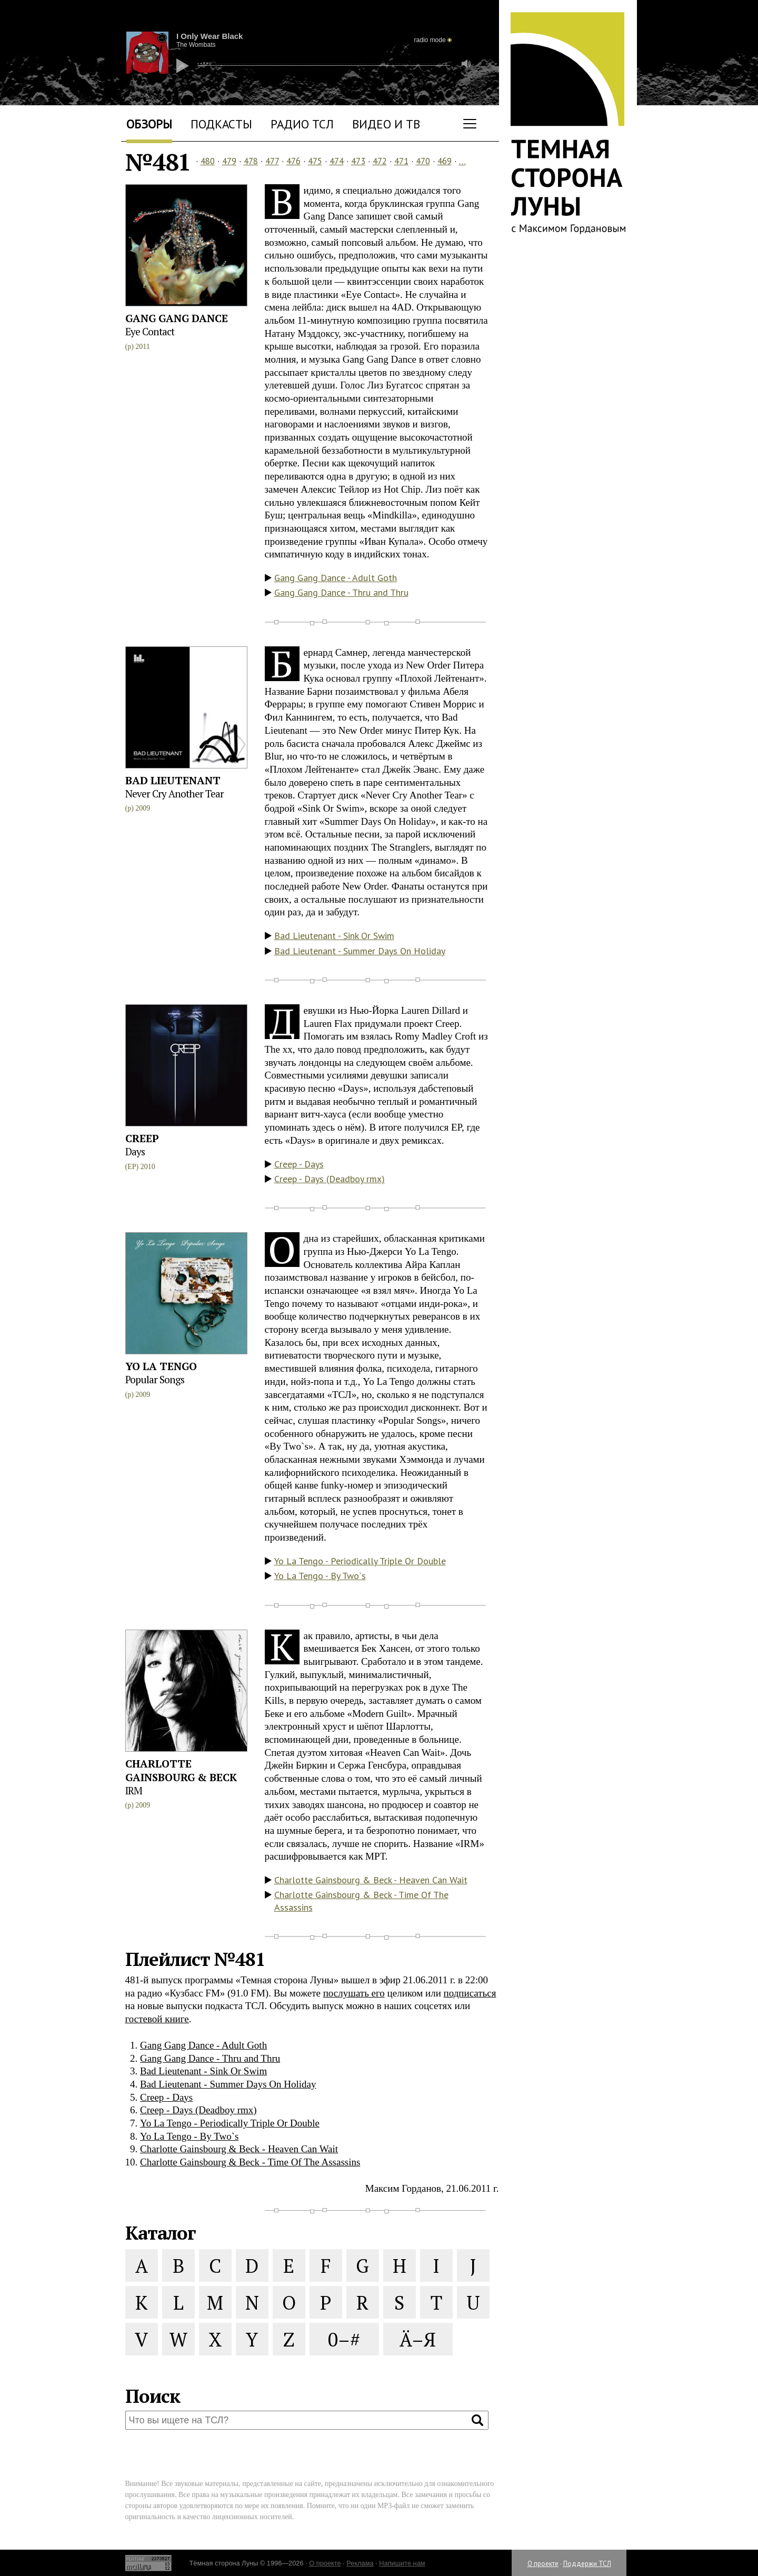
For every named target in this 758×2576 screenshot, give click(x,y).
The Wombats (195, 44)
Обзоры (149, 124)
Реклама (359, 2563)
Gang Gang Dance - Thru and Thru (341, 592)
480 (208, 161)
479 (229, 161)
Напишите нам (402, 2563)
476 (293, 161)
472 (380, 161)
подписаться (470, 1993)
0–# (344, 2339)
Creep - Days (299, 1164)
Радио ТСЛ (302, 124)
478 (251, 161)
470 (423, 161)
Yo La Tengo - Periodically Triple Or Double (360, 1561)
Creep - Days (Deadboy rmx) (329, 1179)
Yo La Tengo (161, 1366)
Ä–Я (418, 2339)
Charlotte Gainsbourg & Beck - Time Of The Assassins (361, 1901)
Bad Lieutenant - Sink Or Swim (334, 936)
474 (337, 161)
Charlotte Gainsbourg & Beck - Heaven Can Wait (370, 1880)
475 (315, 161)
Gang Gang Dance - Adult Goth (335, 578)
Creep (142, 1138)
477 (272, 161)
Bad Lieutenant (173, 780)
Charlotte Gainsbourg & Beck (181, 1770)
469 (444, 161)
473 (358, 161)
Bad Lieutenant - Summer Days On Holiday (359, 951)
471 (401, 161)
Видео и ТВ (386, 124)
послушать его (354, 1993)
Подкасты (221, 124)
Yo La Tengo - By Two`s (320, 1576)
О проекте (542, 2563)
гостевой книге (157, 2018)
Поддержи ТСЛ (587, 2563)
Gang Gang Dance (176, 318)
